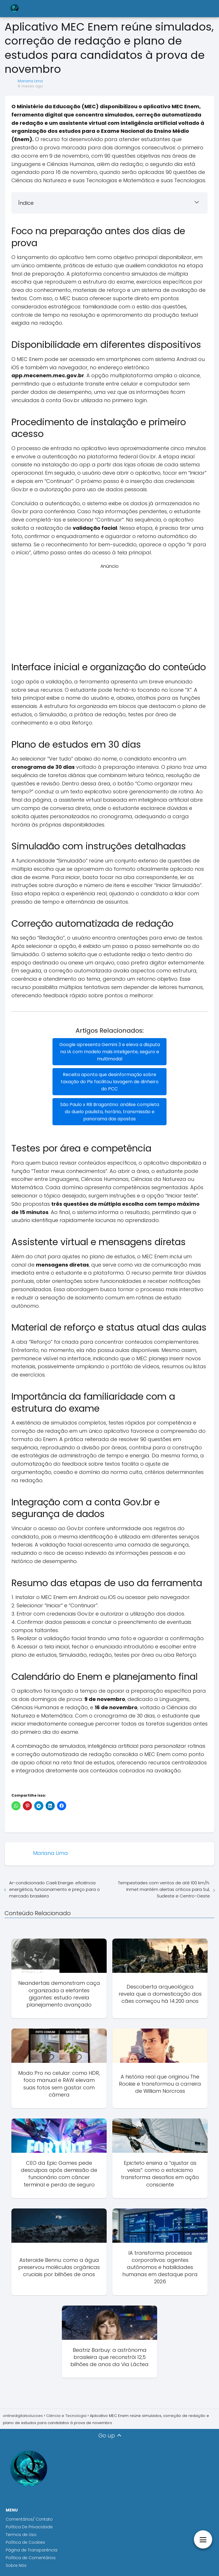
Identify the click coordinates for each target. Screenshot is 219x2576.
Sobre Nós (16, 2565)
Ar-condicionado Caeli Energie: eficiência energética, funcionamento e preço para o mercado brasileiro (54, 1889)
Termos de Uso (21, 2534)
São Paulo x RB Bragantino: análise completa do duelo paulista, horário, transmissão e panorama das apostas (109, 1111)
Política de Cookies (26, 2542)
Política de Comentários (31, 2558)
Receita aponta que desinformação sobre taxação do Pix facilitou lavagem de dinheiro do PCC (110, 1081)
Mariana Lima (30, 81)
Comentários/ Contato (29, 2519)
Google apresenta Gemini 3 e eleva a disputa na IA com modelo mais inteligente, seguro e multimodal (109, 1051)
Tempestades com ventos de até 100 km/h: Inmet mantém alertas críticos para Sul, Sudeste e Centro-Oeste (164, 1889)
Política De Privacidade (29, 2527)
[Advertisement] (109, 610)
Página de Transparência (31, 2550)
